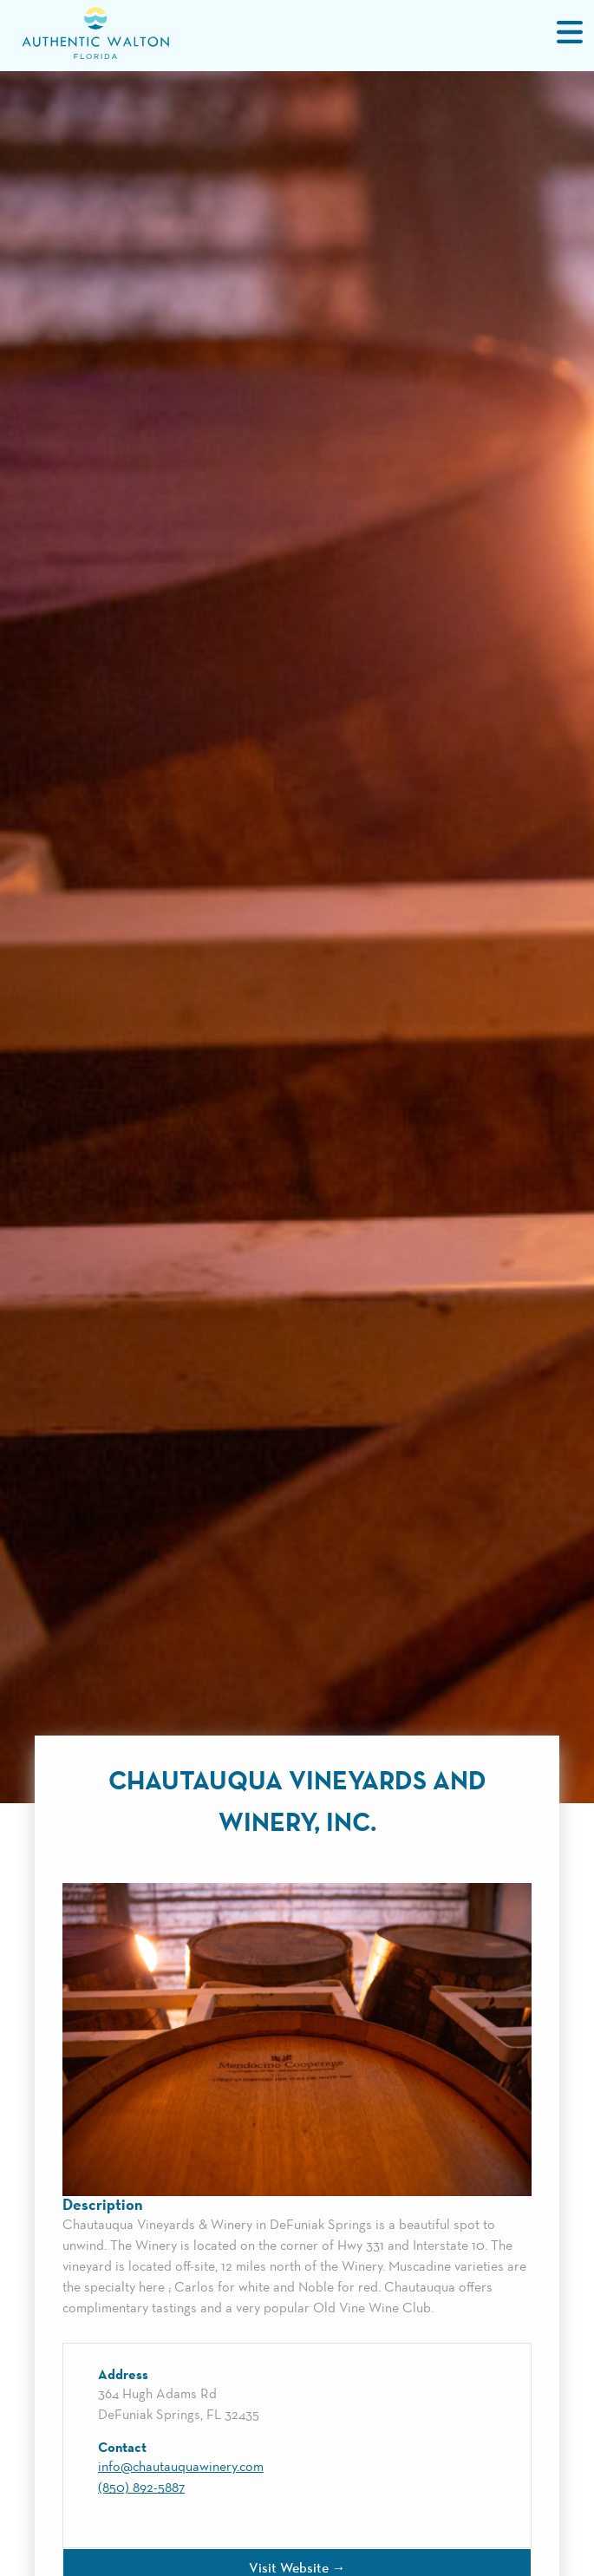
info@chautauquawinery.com (181, 2468)
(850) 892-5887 (141, 2488)
